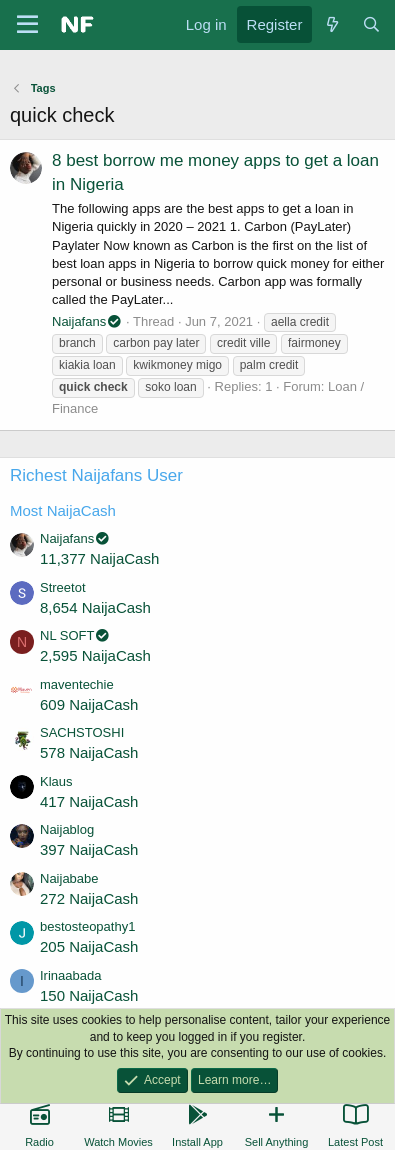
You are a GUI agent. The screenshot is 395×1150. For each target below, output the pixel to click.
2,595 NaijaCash (95, 655)
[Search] (371, 24)
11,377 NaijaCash (99, 558)
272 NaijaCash (89, 898)
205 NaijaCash (89, 946)
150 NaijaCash (89, 995)
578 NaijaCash (89, 752)
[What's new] (331, 24)
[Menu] (27, 25)
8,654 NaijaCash (95, 607)
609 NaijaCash (89, 704)
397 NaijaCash (89, 849)
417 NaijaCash (89, 801)
